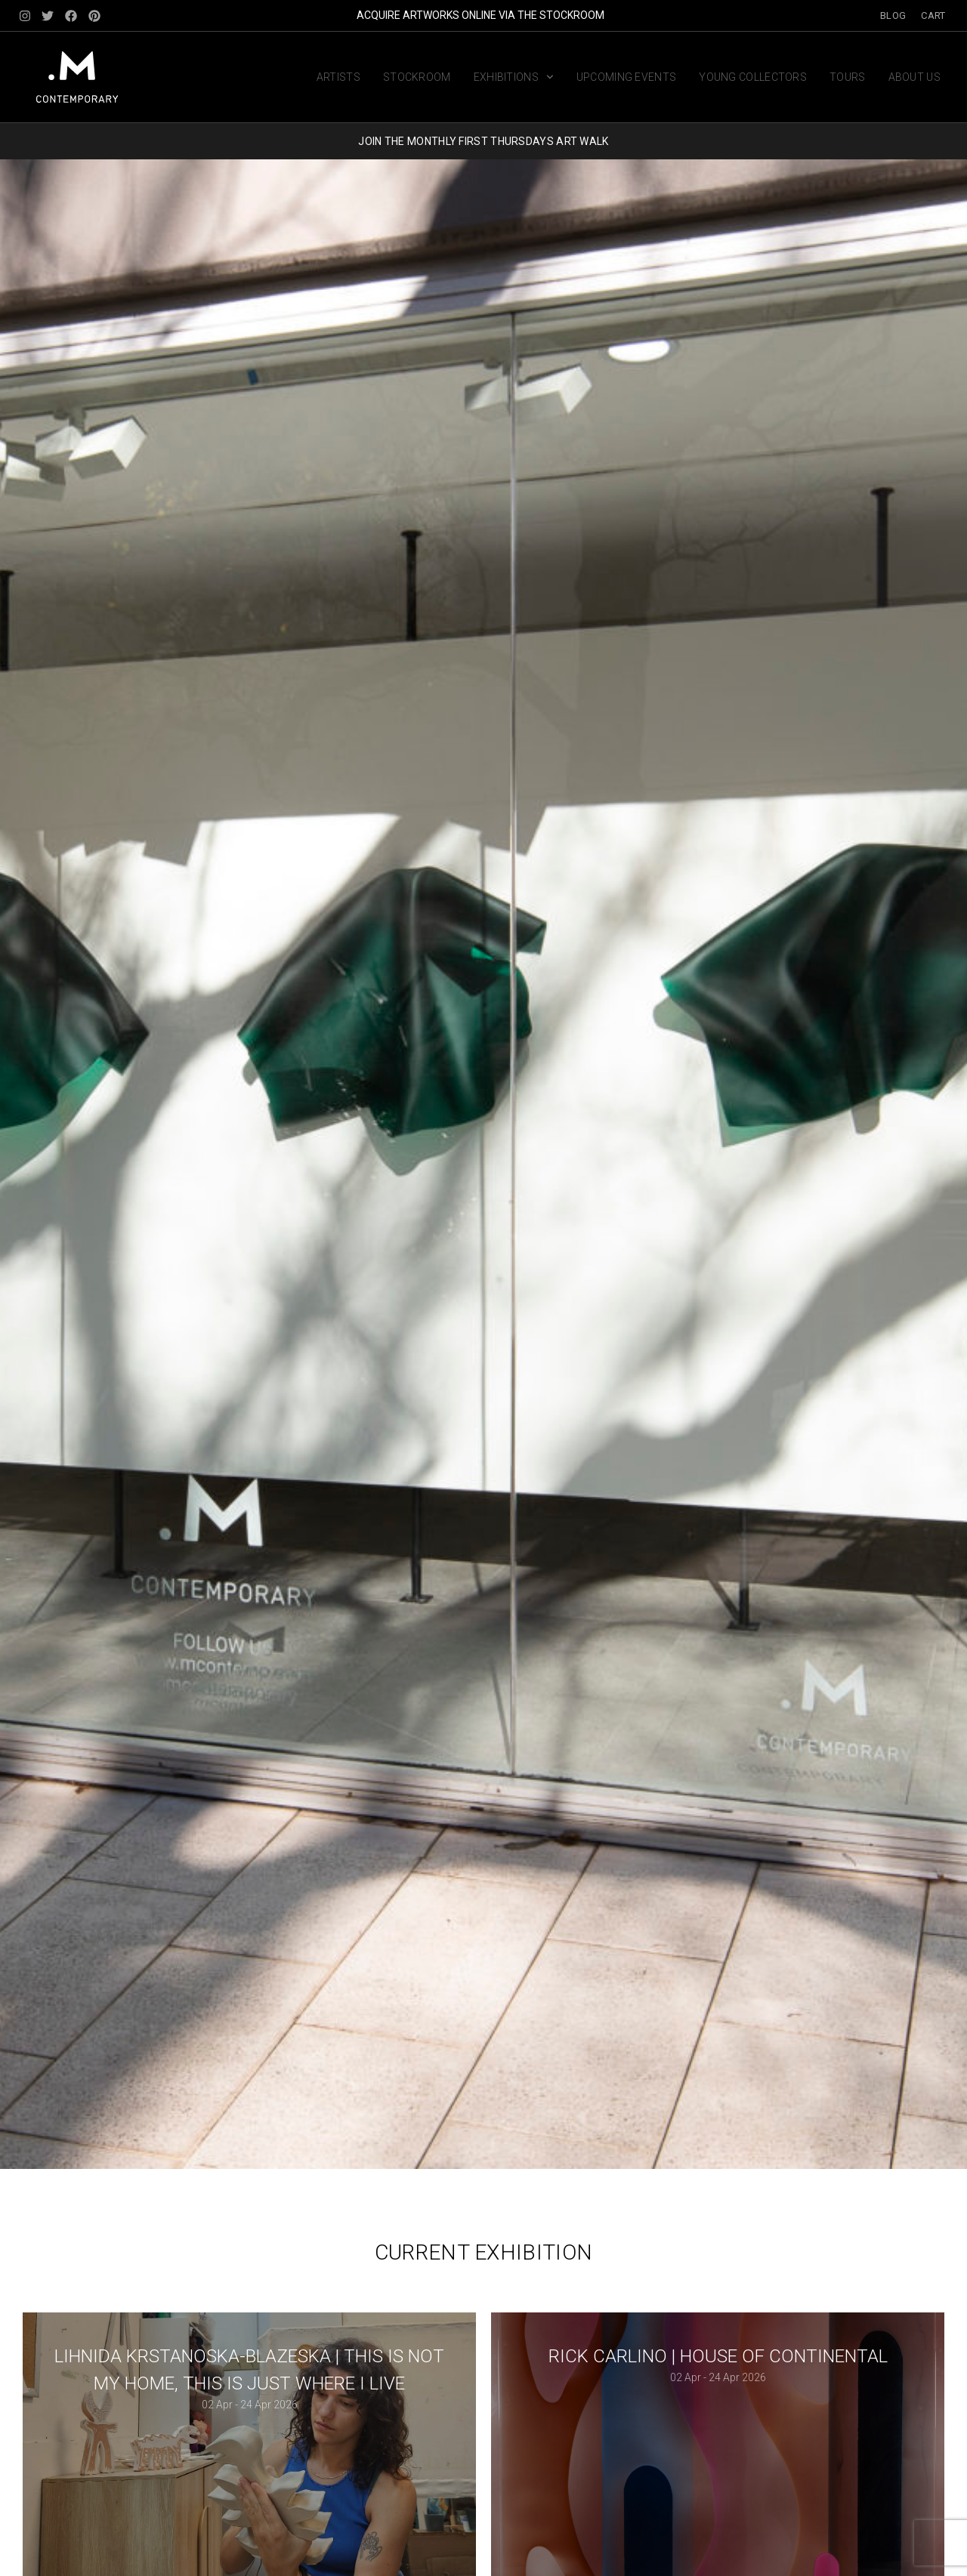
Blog (893, 15)
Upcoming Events (626, 77)
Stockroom (417, 77)
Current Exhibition (483, 2252)
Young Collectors (753, 77)
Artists (338, 77)
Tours (848, 77)
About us (914, 77)
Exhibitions (514, 77)
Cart (933, 15)
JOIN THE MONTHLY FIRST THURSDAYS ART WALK (483, 141)
